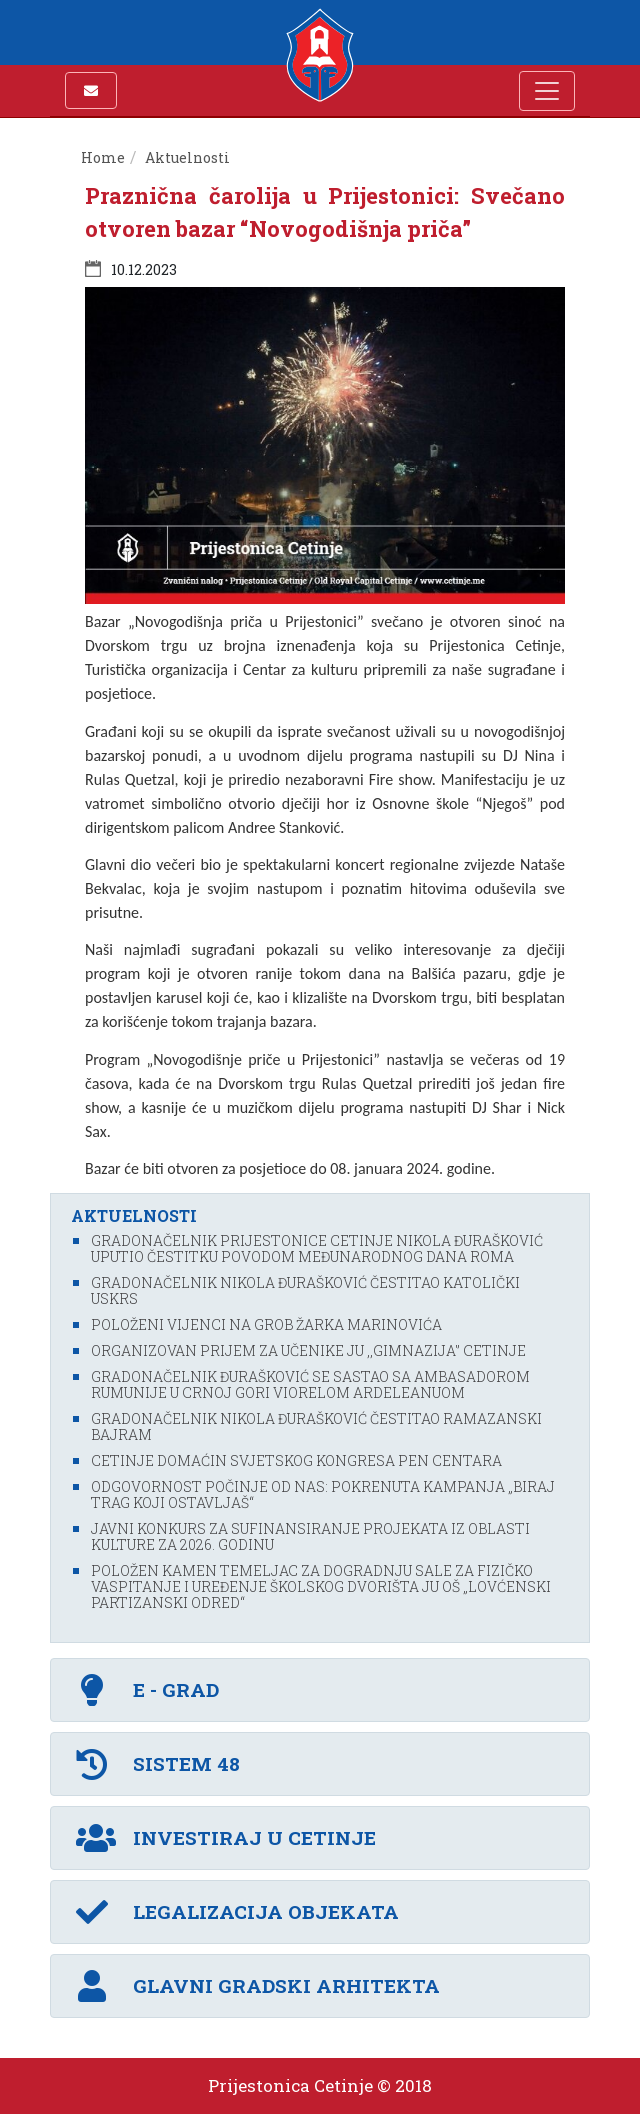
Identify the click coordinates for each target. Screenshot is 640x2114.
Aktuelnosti (187, 157)
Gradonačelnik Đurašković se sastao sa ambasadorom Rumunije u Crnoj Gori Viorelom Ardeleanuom (310, 1384)
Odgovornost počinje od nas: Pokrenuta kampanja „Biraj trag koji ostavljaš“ (323, 1494)
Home (103, 157)
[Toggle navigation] (547, 91)
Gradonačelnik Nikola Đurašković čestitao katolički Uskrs (305, 1290)
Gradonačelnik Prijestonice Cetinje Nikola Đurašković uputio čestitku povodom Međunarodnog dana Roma (317, 1248)
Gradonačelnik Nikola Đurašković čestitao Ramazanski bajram (316, 1426)
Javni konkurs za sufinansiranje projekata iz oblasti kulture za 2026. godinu (310, 1536)
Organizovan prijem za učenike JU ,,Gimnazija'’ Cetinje (308, 1350)
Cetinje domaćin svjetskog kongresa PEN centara (296, 1460)
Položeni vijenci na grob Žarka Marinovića (266, 1324)
